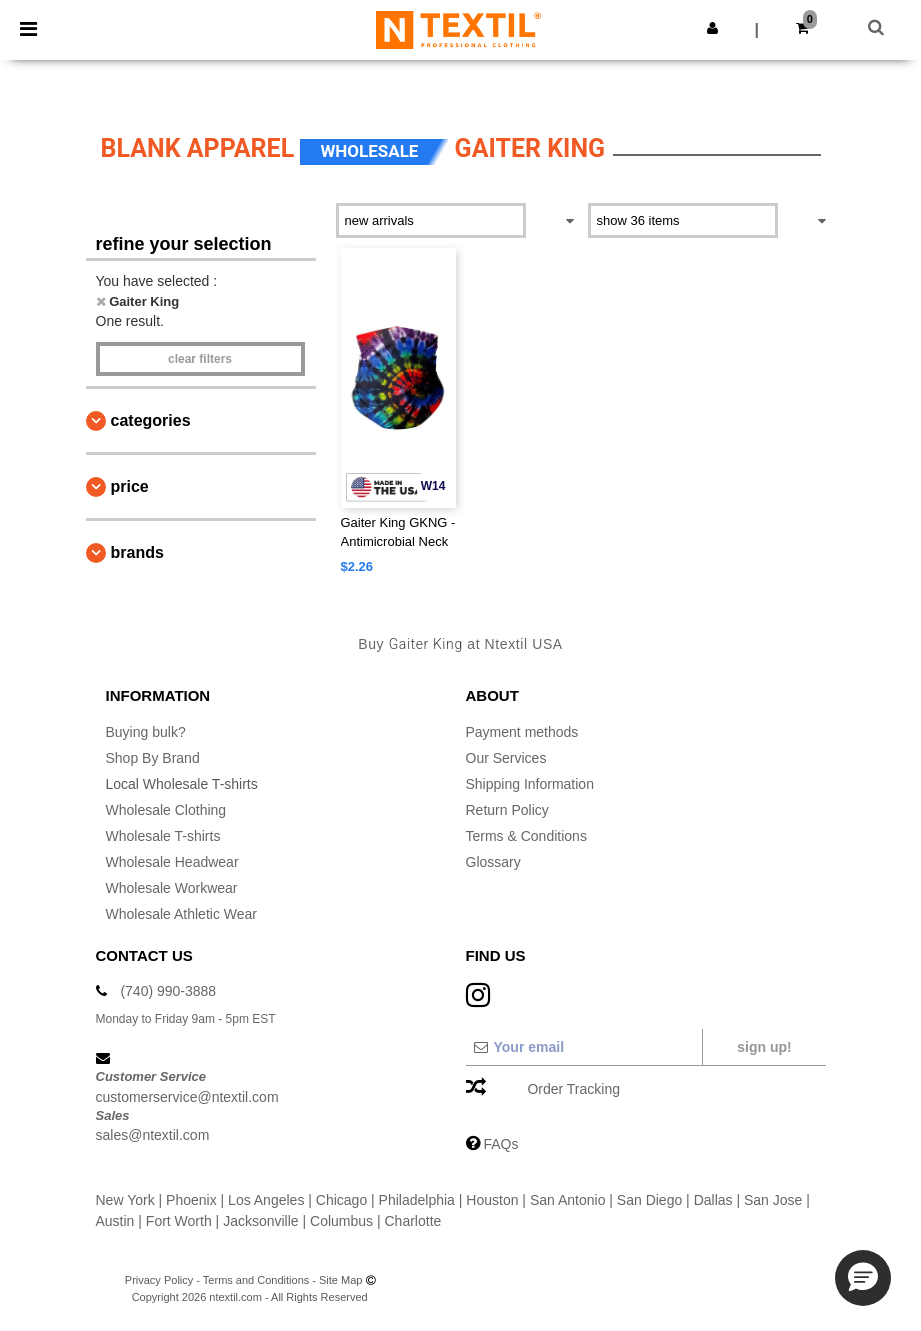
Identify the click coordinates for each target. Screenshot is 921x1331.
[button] (712, 28)
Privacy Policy (159, 1280)
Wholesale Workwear (172, 888)
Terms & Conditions (526, 836)
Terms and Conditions (256, 1280)
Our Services (506, 758)
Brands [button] (137, 552)
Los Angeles (266, 1200)
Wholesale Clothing (166, 810)
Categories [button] (151, 420)
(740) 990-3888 (168, 991)
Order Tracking (573, 1089)
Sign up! (764, 1047)
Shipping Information (530, 784)
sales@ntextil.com (153, 1135)
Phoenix (191, 1200)
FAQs (500, 1144)
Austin (115, 1221)
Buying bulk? (146, 732)
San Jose (773, 1200)
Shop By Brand (153, 758)
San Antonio (568, 1200)
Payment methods (522, 732)
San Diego (649, 1200)
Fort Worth (179, 1221)
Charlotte (413, 1221)
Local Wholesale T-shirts (182, 784)
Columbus (341, 1221)
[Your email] (583, 1047)
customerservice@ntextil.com (187, 1097)
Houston (492, 1200)
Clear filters (200, 359)
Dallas (713, 1200)
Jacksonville (260, 1221)
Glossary (493, 862)
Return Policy (507, 810)
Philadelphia (417, 1200)
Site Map (340, 1280)
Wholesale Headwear (172, 862)
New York (125, 1200)
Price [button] (130, 486)
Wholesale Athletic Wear (181, 914)
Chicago (341, 1200)
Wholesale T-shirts (163, 836)
